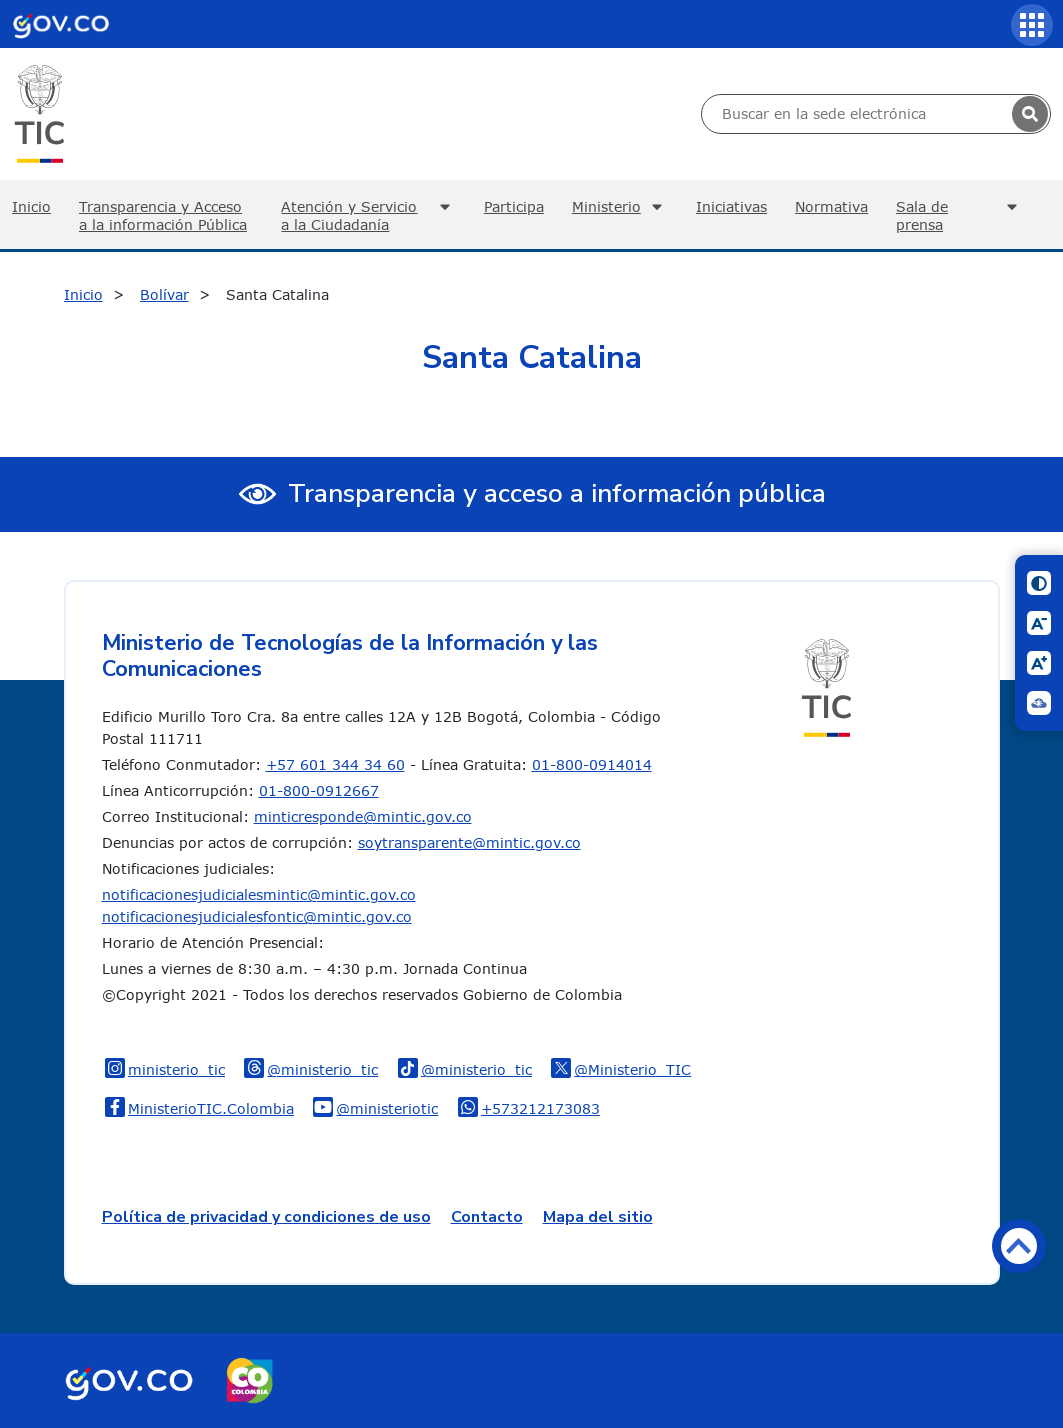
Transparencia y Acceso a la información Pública (163, 215)
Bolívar (164, 294)
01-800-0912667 (319, 790)
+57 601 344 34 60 (335, 764)
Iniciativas (731, 206)
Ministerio (620, 207)
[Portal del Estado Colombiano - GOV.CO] (61, 24)
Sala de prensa (959, 215)
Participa (514, 206)
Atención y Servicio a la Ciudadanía (368, 215)
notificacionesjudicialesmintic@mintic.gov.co (259, 894)
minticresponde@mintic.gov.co (363, 816)
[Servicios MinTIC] (1032, 25)
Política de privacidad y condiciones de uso (266, 1217)
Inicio (83, 294)
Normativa (831, 206)
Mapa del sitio (598, 1217)
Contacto (487, 1217)
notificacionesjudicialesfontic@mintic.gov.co (257, 916)
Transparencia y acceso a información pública (557, 493)
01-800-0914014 (592, 764)
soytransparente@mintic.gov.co (469, 842)
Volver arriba (1019, 1246)
